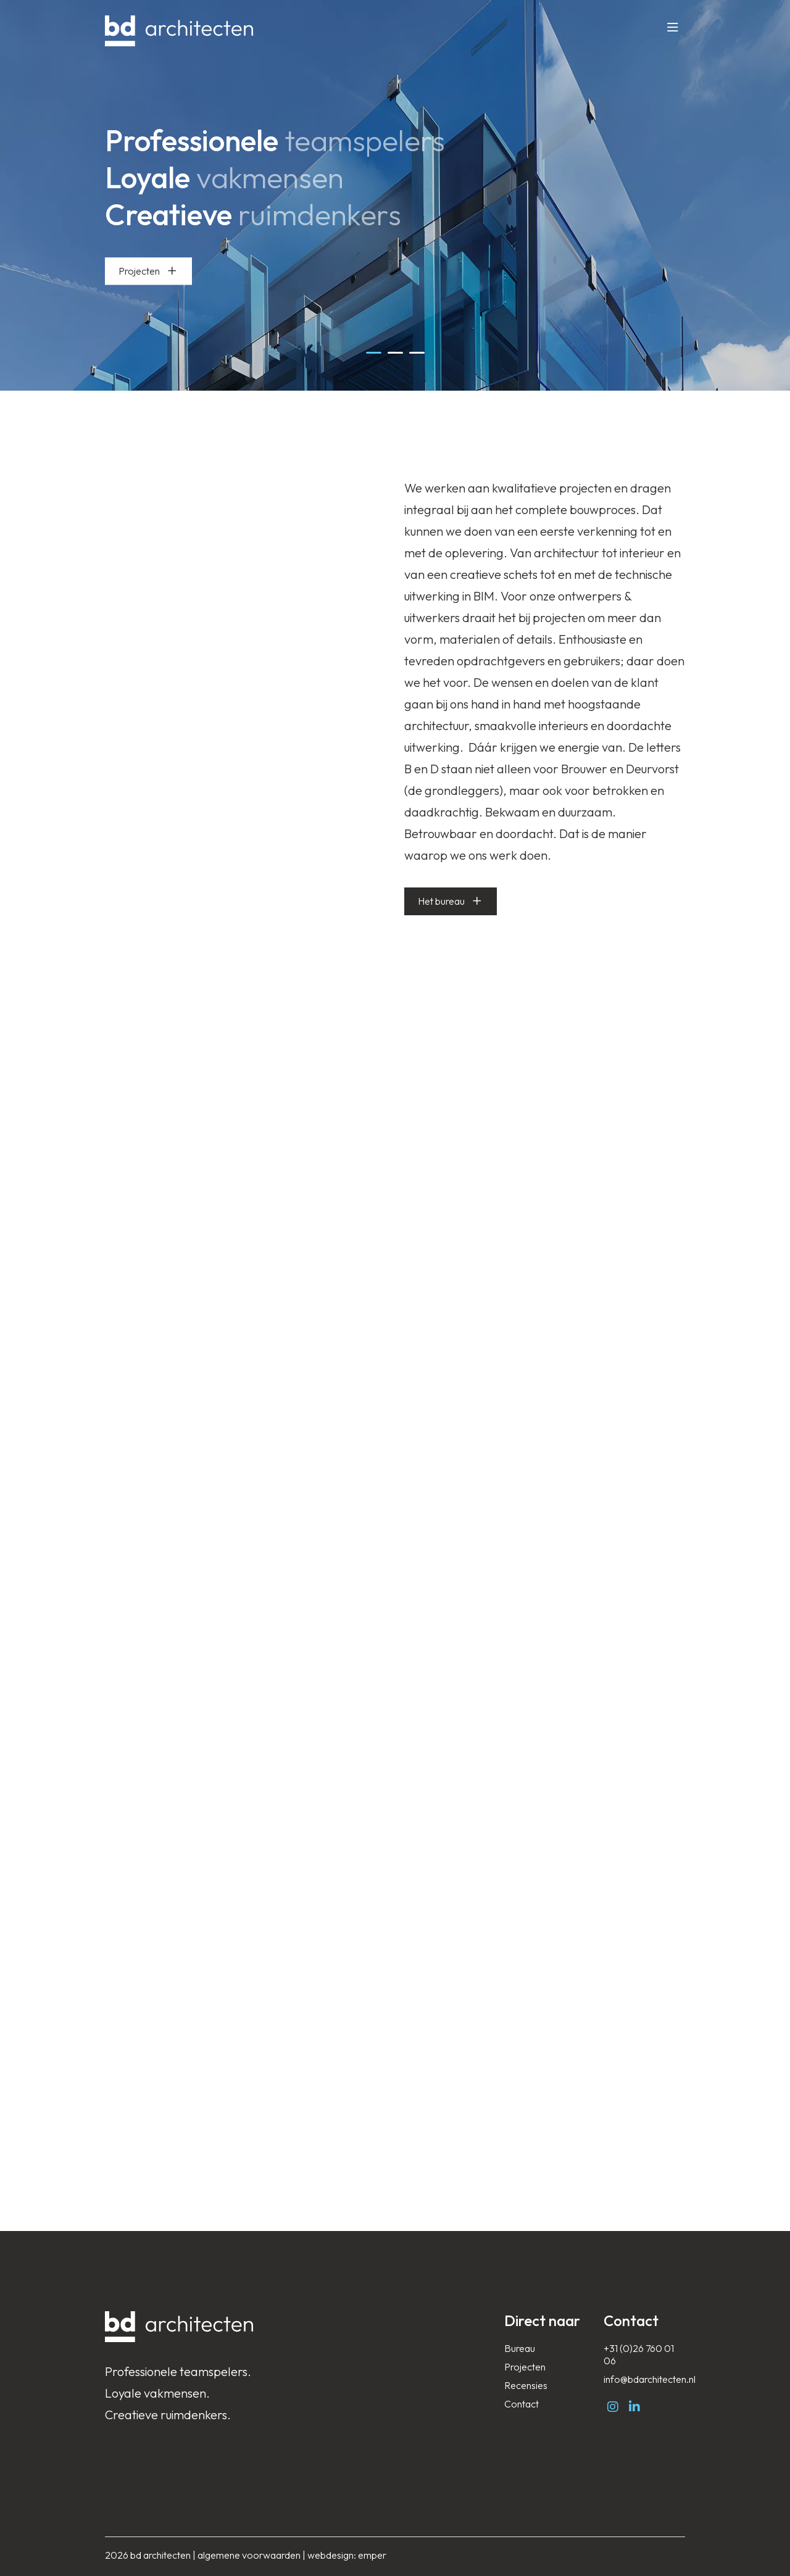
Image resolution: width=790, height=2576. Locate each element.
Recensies (525, 2385)
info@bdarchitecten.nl (650, 2379)
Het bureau (441, 901)
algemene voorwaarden (249, 2555)
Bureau (519, 2348)
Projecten (148, 271)
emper (372, 2555)
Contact (521, 2404)
